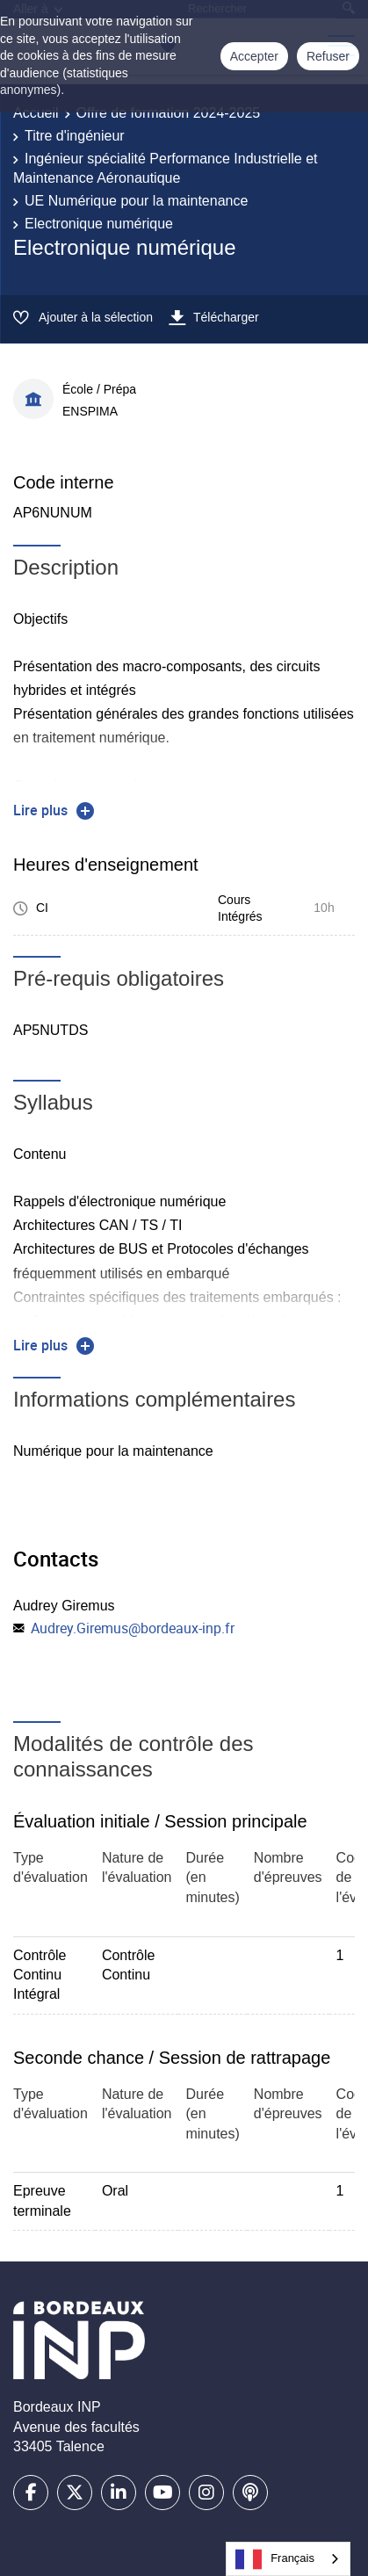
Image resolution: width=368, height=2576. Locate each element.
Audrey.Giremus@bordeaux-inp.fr (133, 1628)
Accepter (254, 56)
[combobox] (288, 2559)
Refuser (328, 56)
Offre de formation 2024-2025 (168, 112)
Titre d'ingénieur (75, 135)
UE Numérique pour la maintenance (136, 200)
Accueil (36, 112)
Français (274, 2559)
